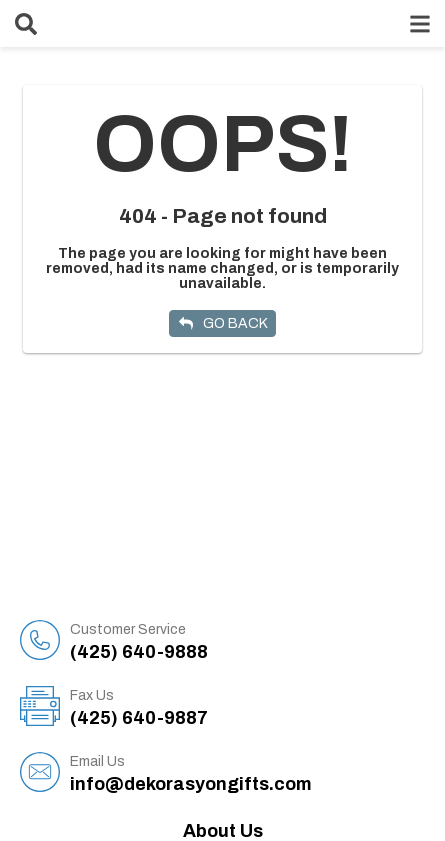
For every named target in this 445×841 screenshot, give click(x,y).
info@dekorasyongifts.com (247, 773)
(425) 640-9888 (247, 641)
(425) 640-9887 (247, 707)
